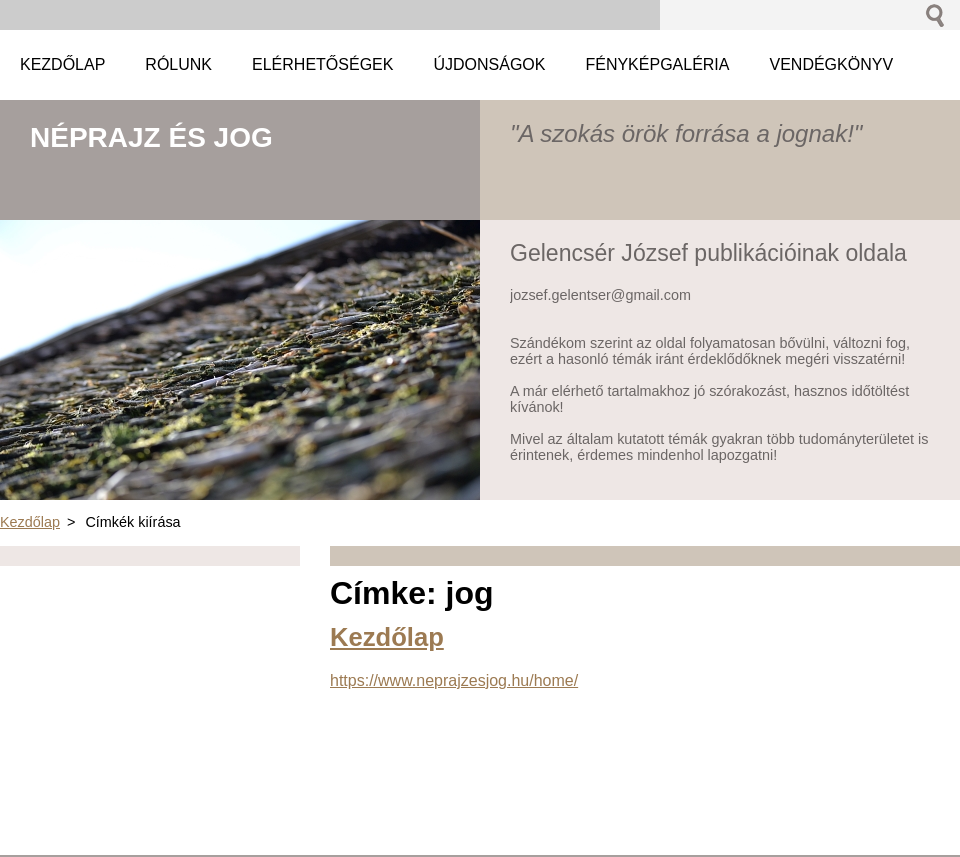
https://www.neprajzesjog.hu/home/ (454, 680)
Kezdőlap (30, 522)
